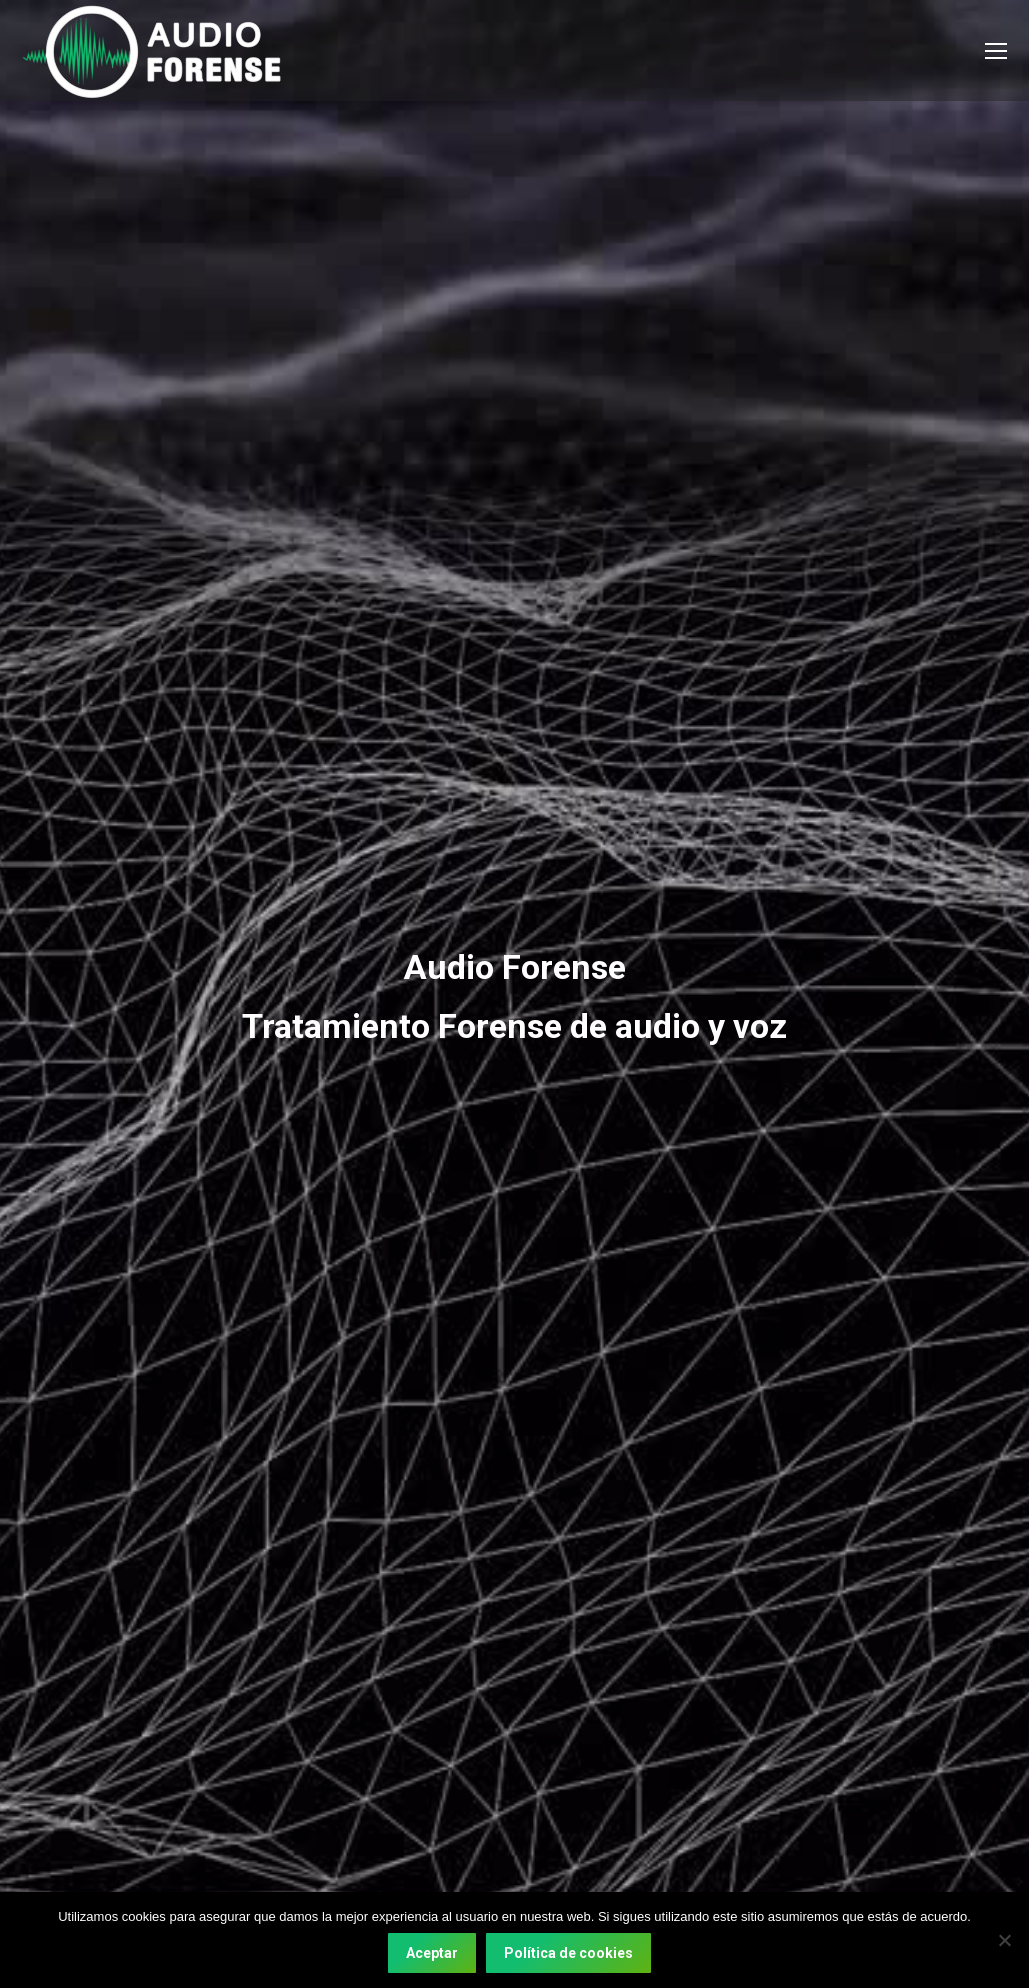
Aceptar (432, 1953)
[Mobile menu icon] (996, 51)
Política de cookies (568, 1953)
